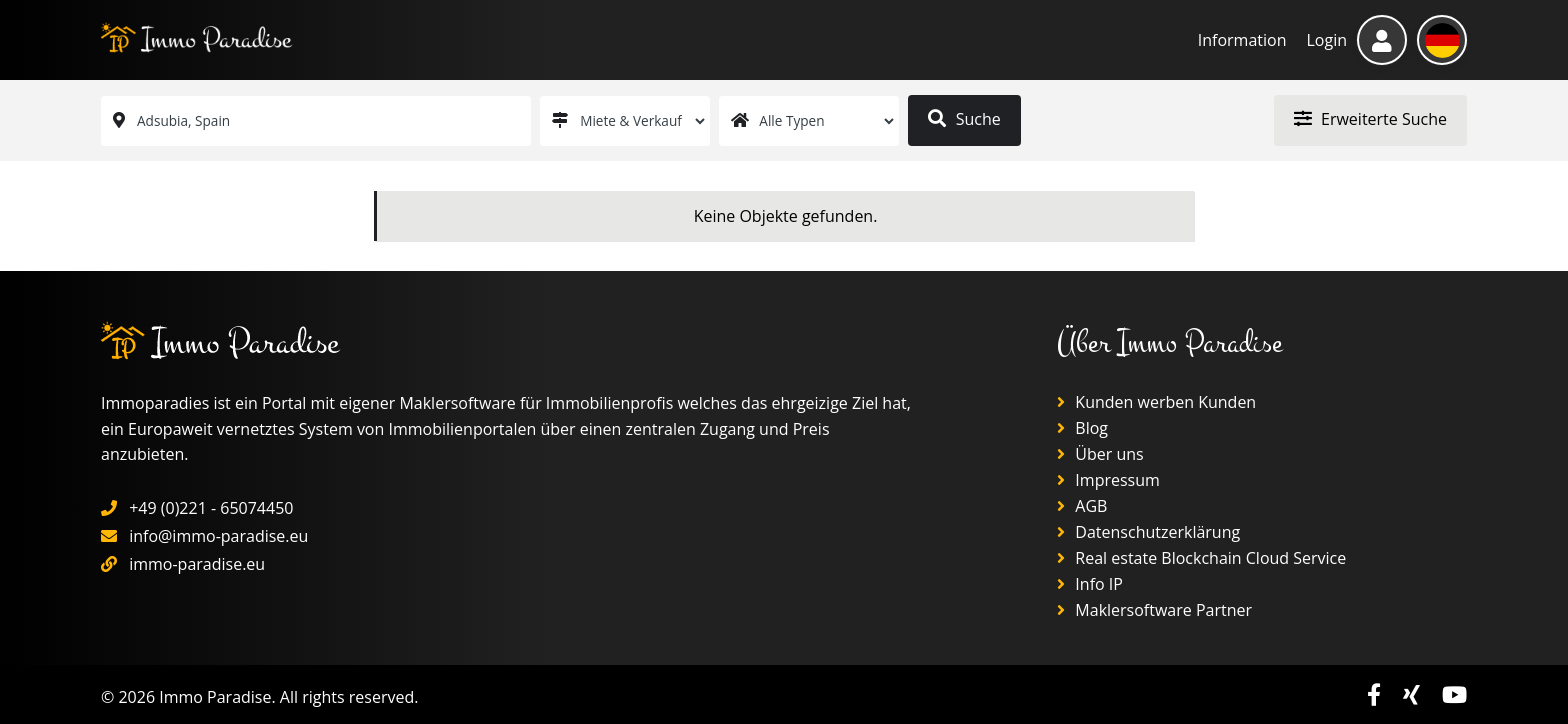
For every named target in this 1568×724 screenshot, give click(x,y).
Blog (1082, 428)
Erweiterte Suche (1370, 119)
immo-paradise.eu (197, 564)
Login (1326, 40)
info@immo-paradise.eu (218, 536)
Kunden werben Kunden (1156, 402)
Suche (964, 119)
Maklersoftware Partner (1154, 610)
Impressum (1108, 480)
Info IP (1090, 584)
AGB (1082, 506)
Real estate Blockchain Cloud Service (1201, 558)
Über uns (1100, 454)
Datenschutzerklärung (1148, 532)
